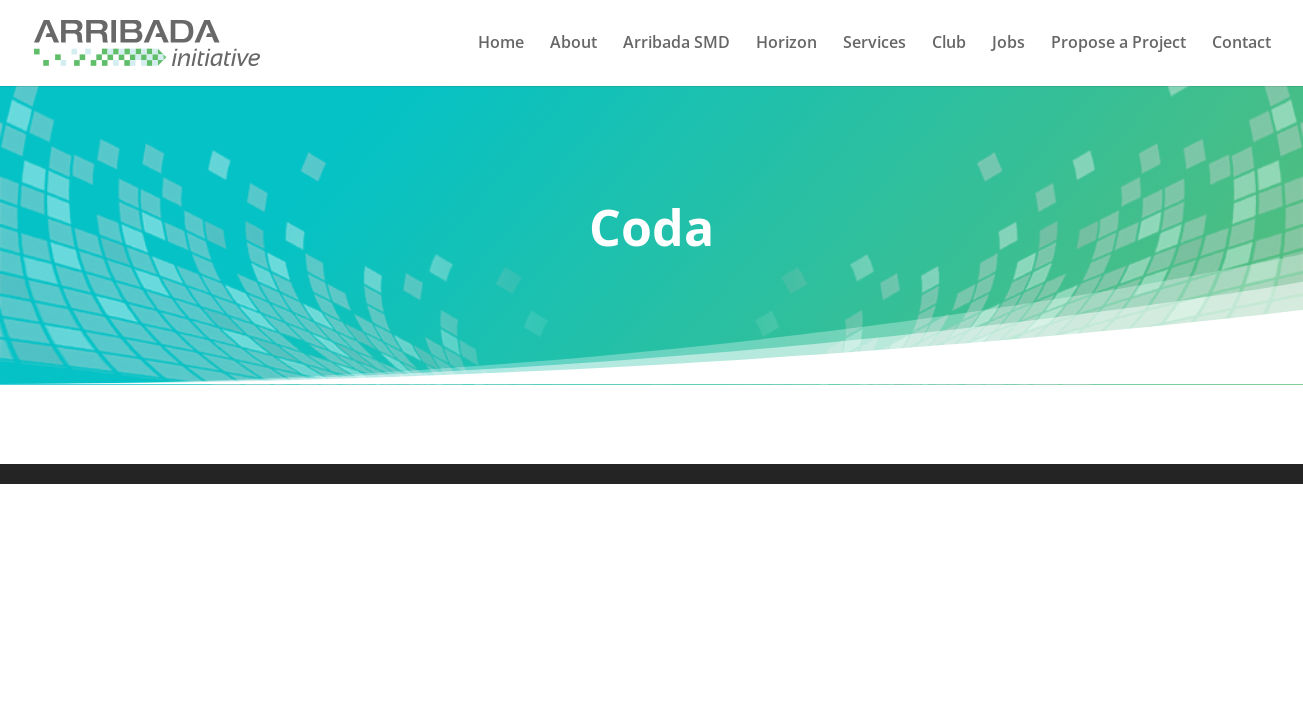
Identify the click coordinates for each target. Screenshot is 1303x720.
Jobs (1008, 46)
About (573, 46)
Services (874, 46)
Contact (1241, 46)
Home (501, 46)
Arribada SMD (676, 46)
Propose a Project (1118, 46)
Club (949, 46)
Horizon (786, 46)
